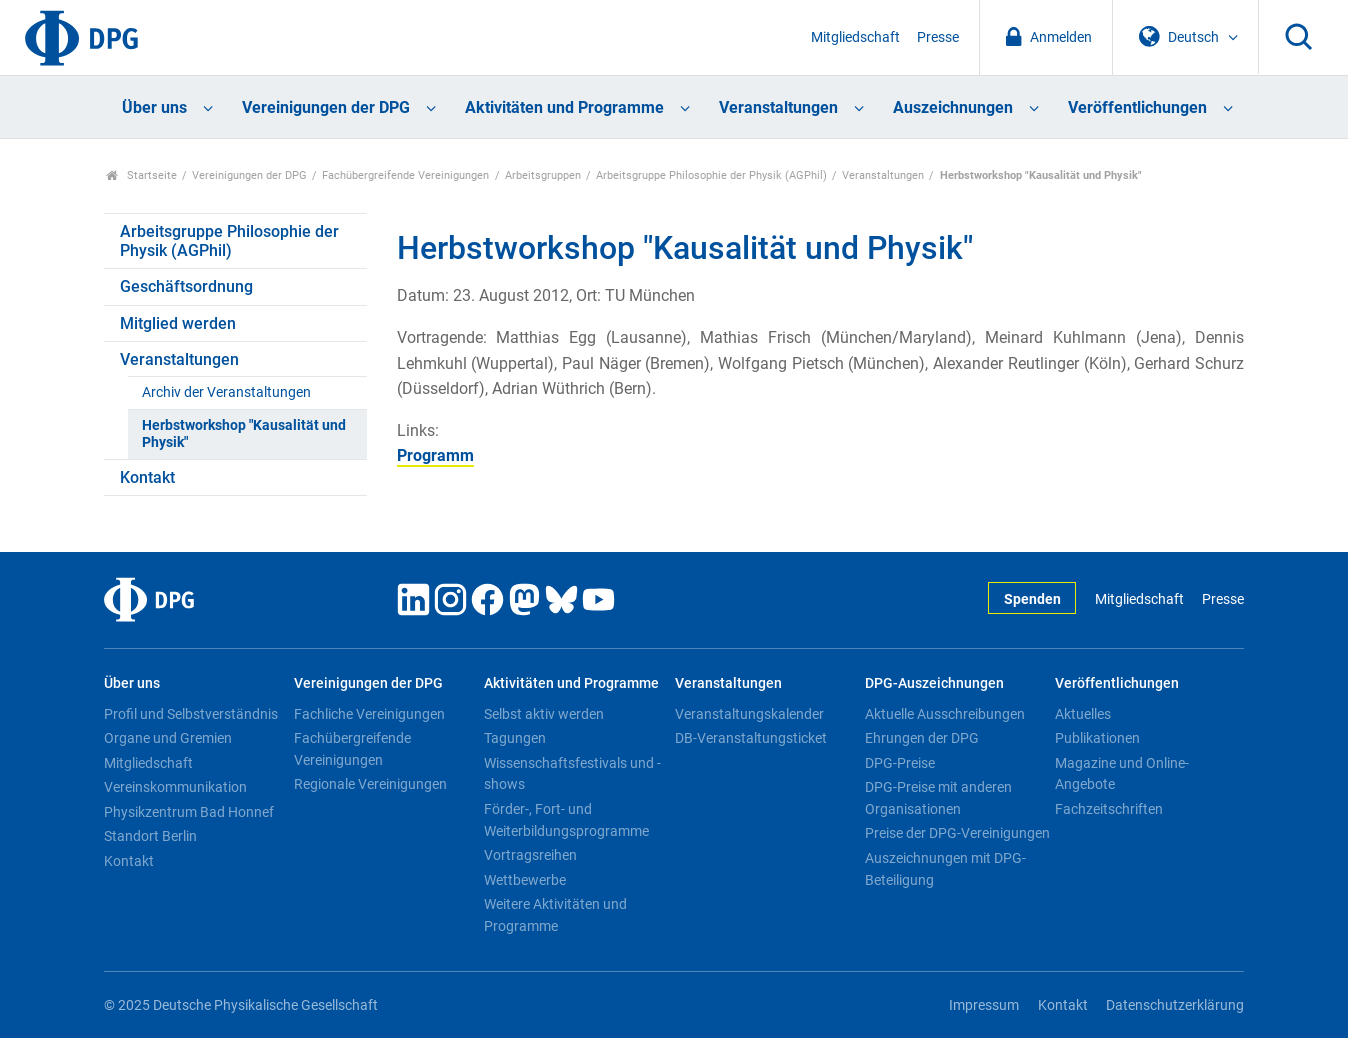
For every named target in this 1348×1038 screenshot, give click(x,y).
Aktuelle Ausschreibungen (945, 714)
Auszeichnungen (953, 107)
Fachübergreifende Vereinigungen (405, 175)
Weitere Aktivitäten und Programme (555, 915)
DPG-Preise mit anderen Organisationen (938, 798)
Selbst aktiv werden (544, 714)
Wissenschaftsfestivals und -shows (572, 774)
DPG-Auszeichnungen (934, 683)
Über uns (154, 107)
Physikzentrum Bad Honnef (189, 812)
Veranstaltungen (778, 107)
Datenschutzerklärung (1175, 1005)
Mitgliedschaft (855, 37)
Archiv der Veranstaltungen (226, 392)
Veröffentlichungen (1137, 107)
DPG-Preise (900, 763)
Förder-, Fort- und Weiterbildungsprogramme (566, 820)
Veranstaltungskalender (749, 714)
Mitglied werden (178, 323)
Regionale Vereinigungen (370, 784)
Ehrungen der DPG (922, 738)
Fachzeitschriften (1109, 809)
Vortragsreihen (530, 855)
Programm (435, 455)
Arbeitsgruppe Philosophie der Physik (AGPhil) (711, 175)
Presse (938, 37)
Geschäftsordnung (186, 286)
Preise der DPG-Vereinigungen (957, 833)
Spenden (1032, 599)
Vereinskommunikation (175, 787)
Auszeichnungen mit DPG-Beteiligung (945, 869)
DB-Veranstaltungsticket (751, 738)
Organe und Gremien (168, 738)
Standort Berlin (150, 836)
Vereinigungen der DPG (326, 107)
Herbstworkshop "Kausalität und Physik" (244, 434)
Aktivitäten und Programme (564, 107)
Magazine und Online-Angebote (1122, 774)
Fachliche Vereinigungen (369, 714)
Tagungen (515, 738)
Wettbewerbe (525, 880)
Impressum (984, 1005)
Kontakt (147, 477)
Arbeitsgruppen (543, 175)
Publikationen (1097, 738)
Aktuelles (1083, 714)
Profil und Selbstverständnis (191, 714)
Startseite (141, 175)
